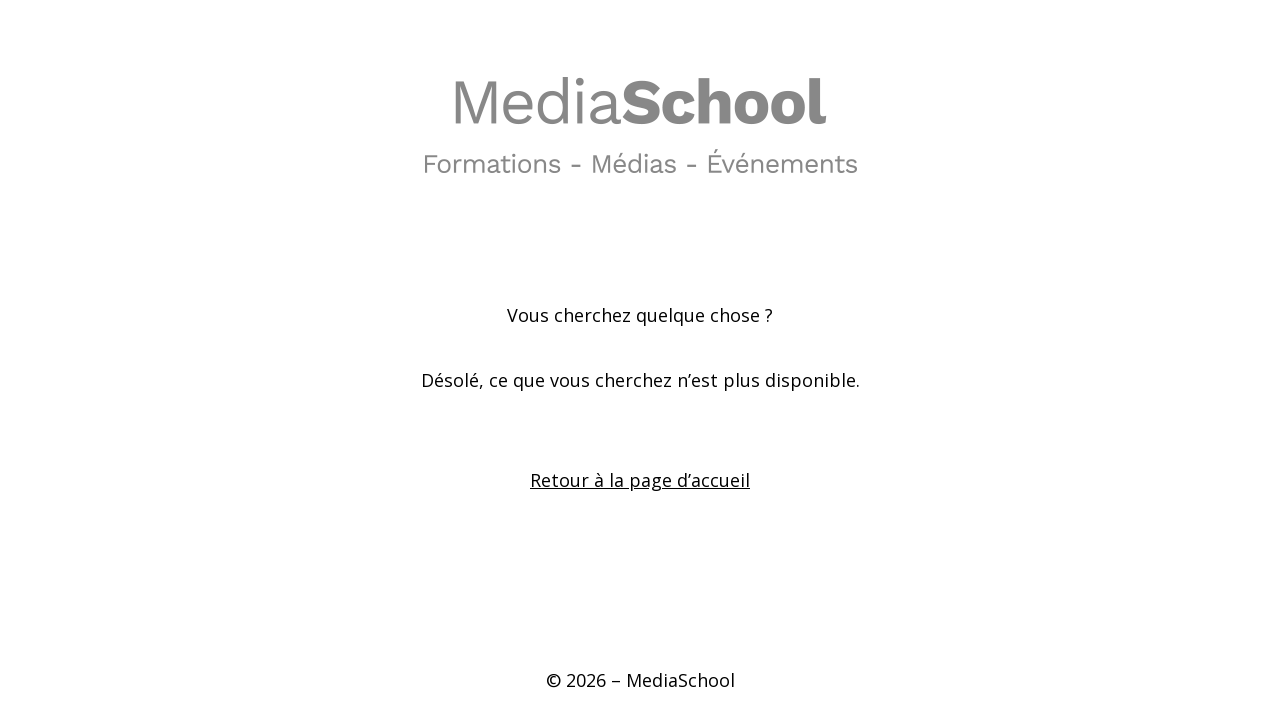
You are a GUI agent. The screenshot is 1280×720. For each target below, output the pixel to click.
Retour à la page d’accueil (640, 480)
